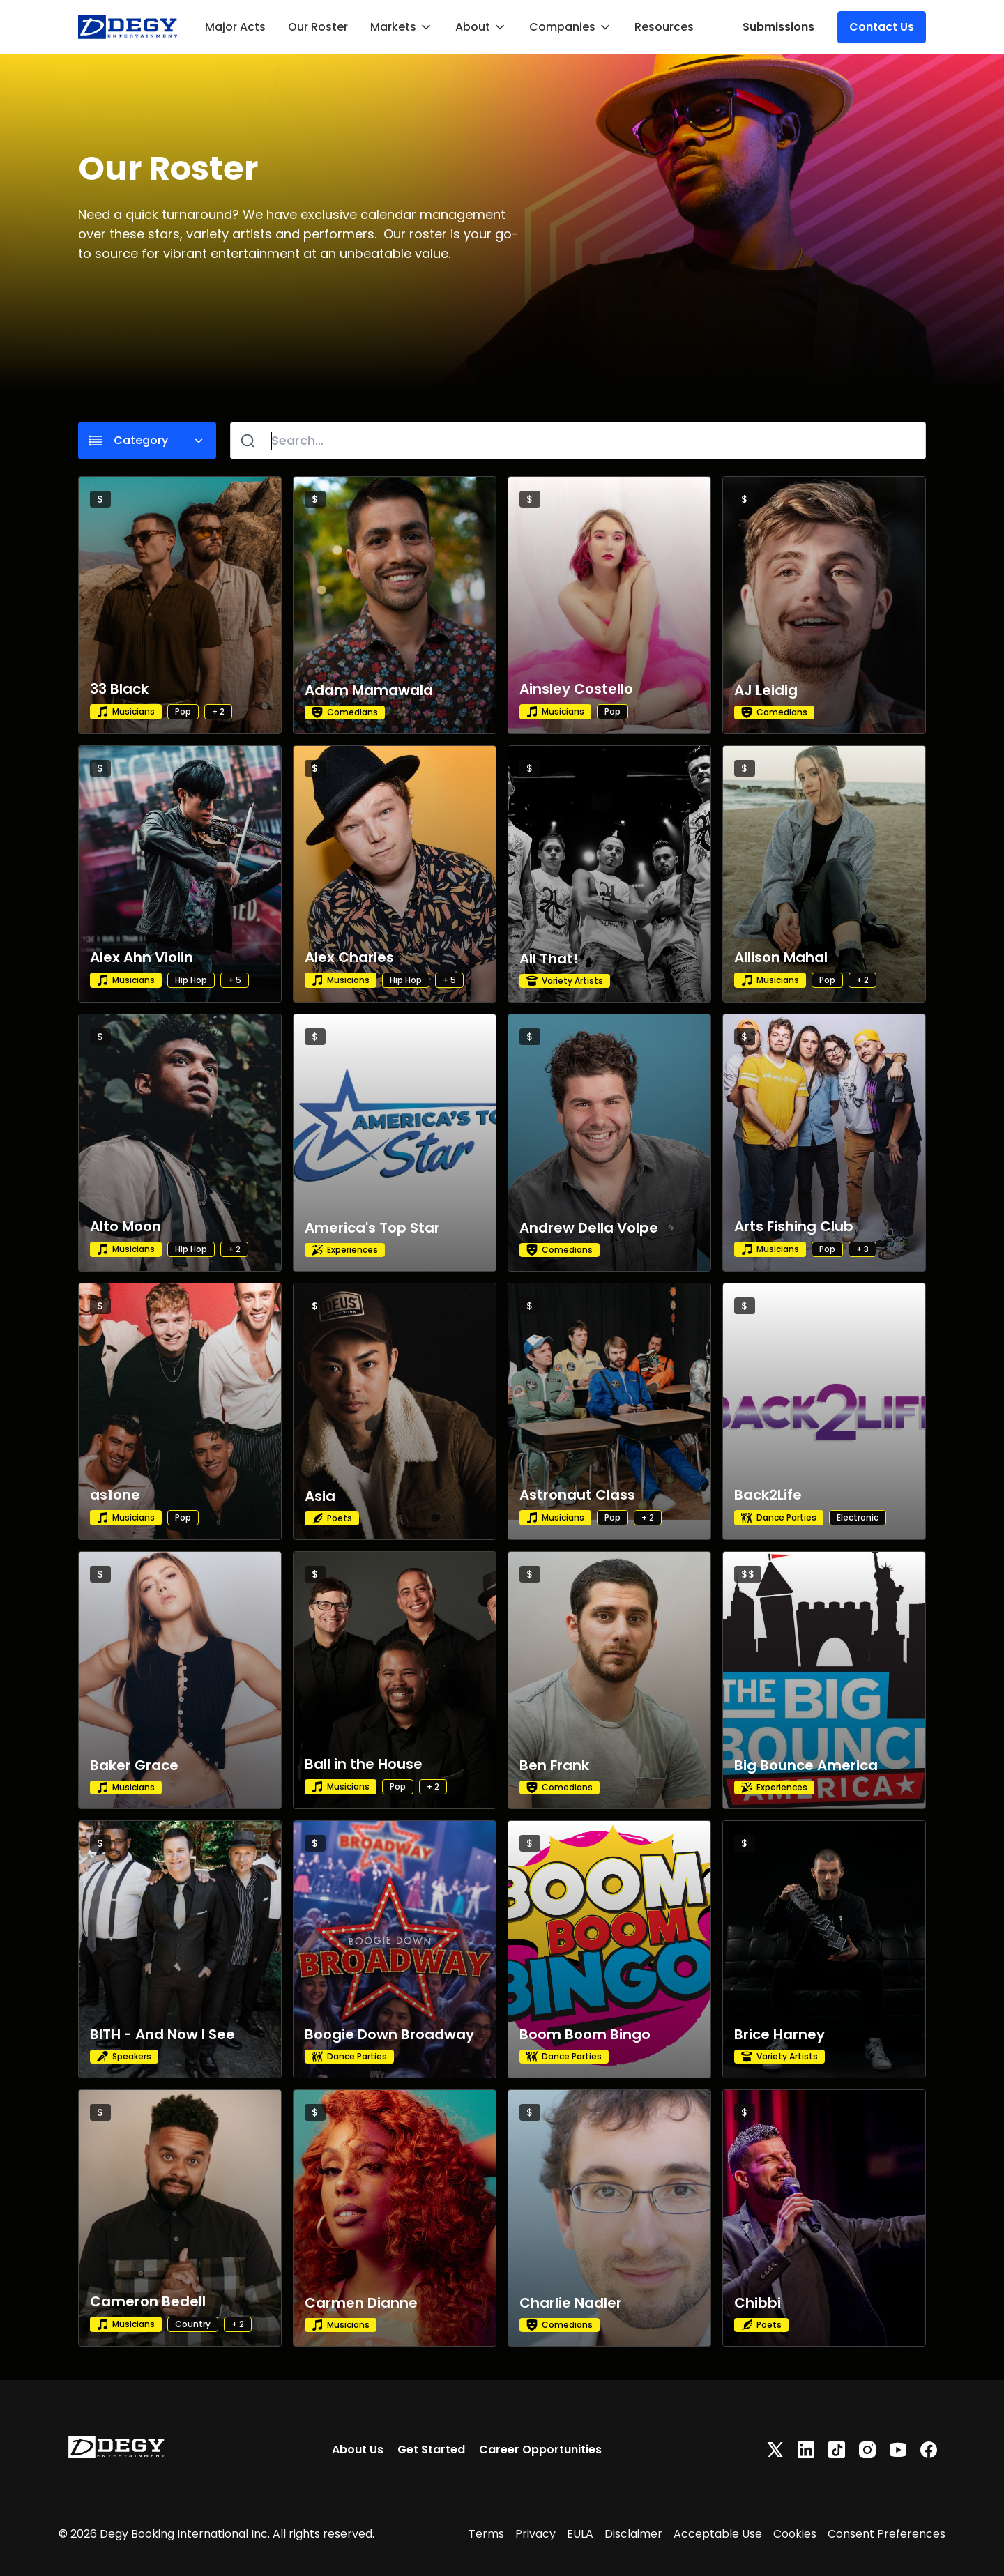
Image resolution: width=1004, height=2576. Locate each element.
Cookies (794, 2534)
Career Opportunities (540, 2449)
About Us (357, 2449)
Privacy (535, 2534)
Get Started (431, 2449)
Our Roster (318, 27)
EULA (580, 2534)
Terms (486, 2534)
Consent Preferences (886, 2534)
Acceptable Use (718, 2534)
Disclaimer (633, 2534)
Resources (664, 27)
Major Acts (235, 27)
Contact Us (881, 27)
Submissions (778, 27)
